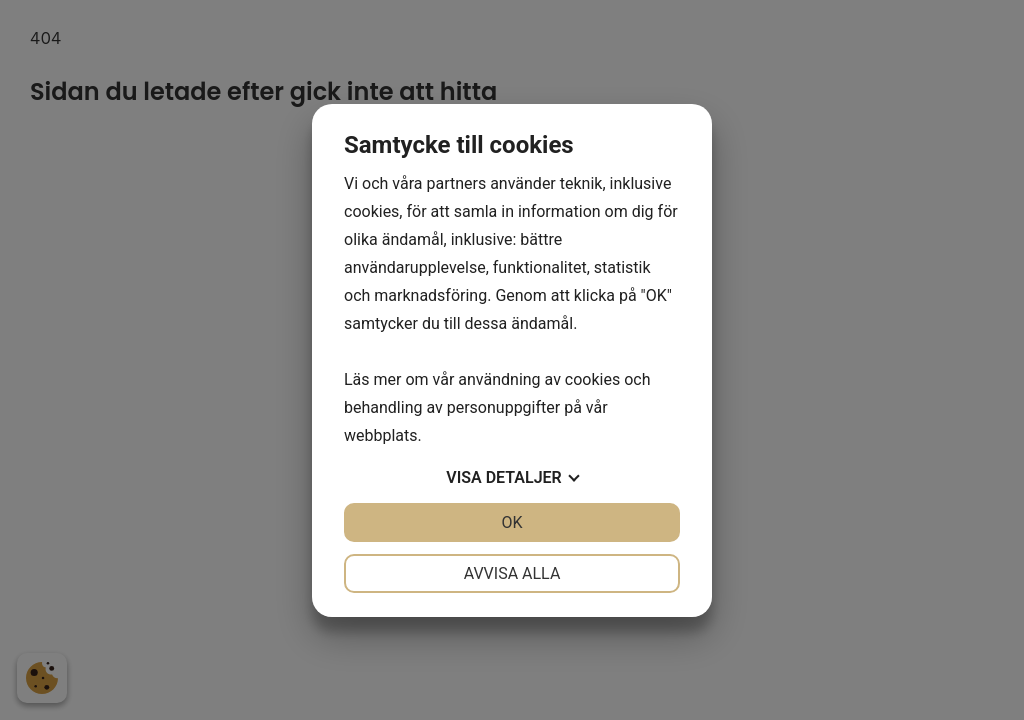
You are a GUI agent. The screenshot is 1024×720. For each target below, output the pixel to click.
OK (511, 522)
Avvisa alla (512, 573)
